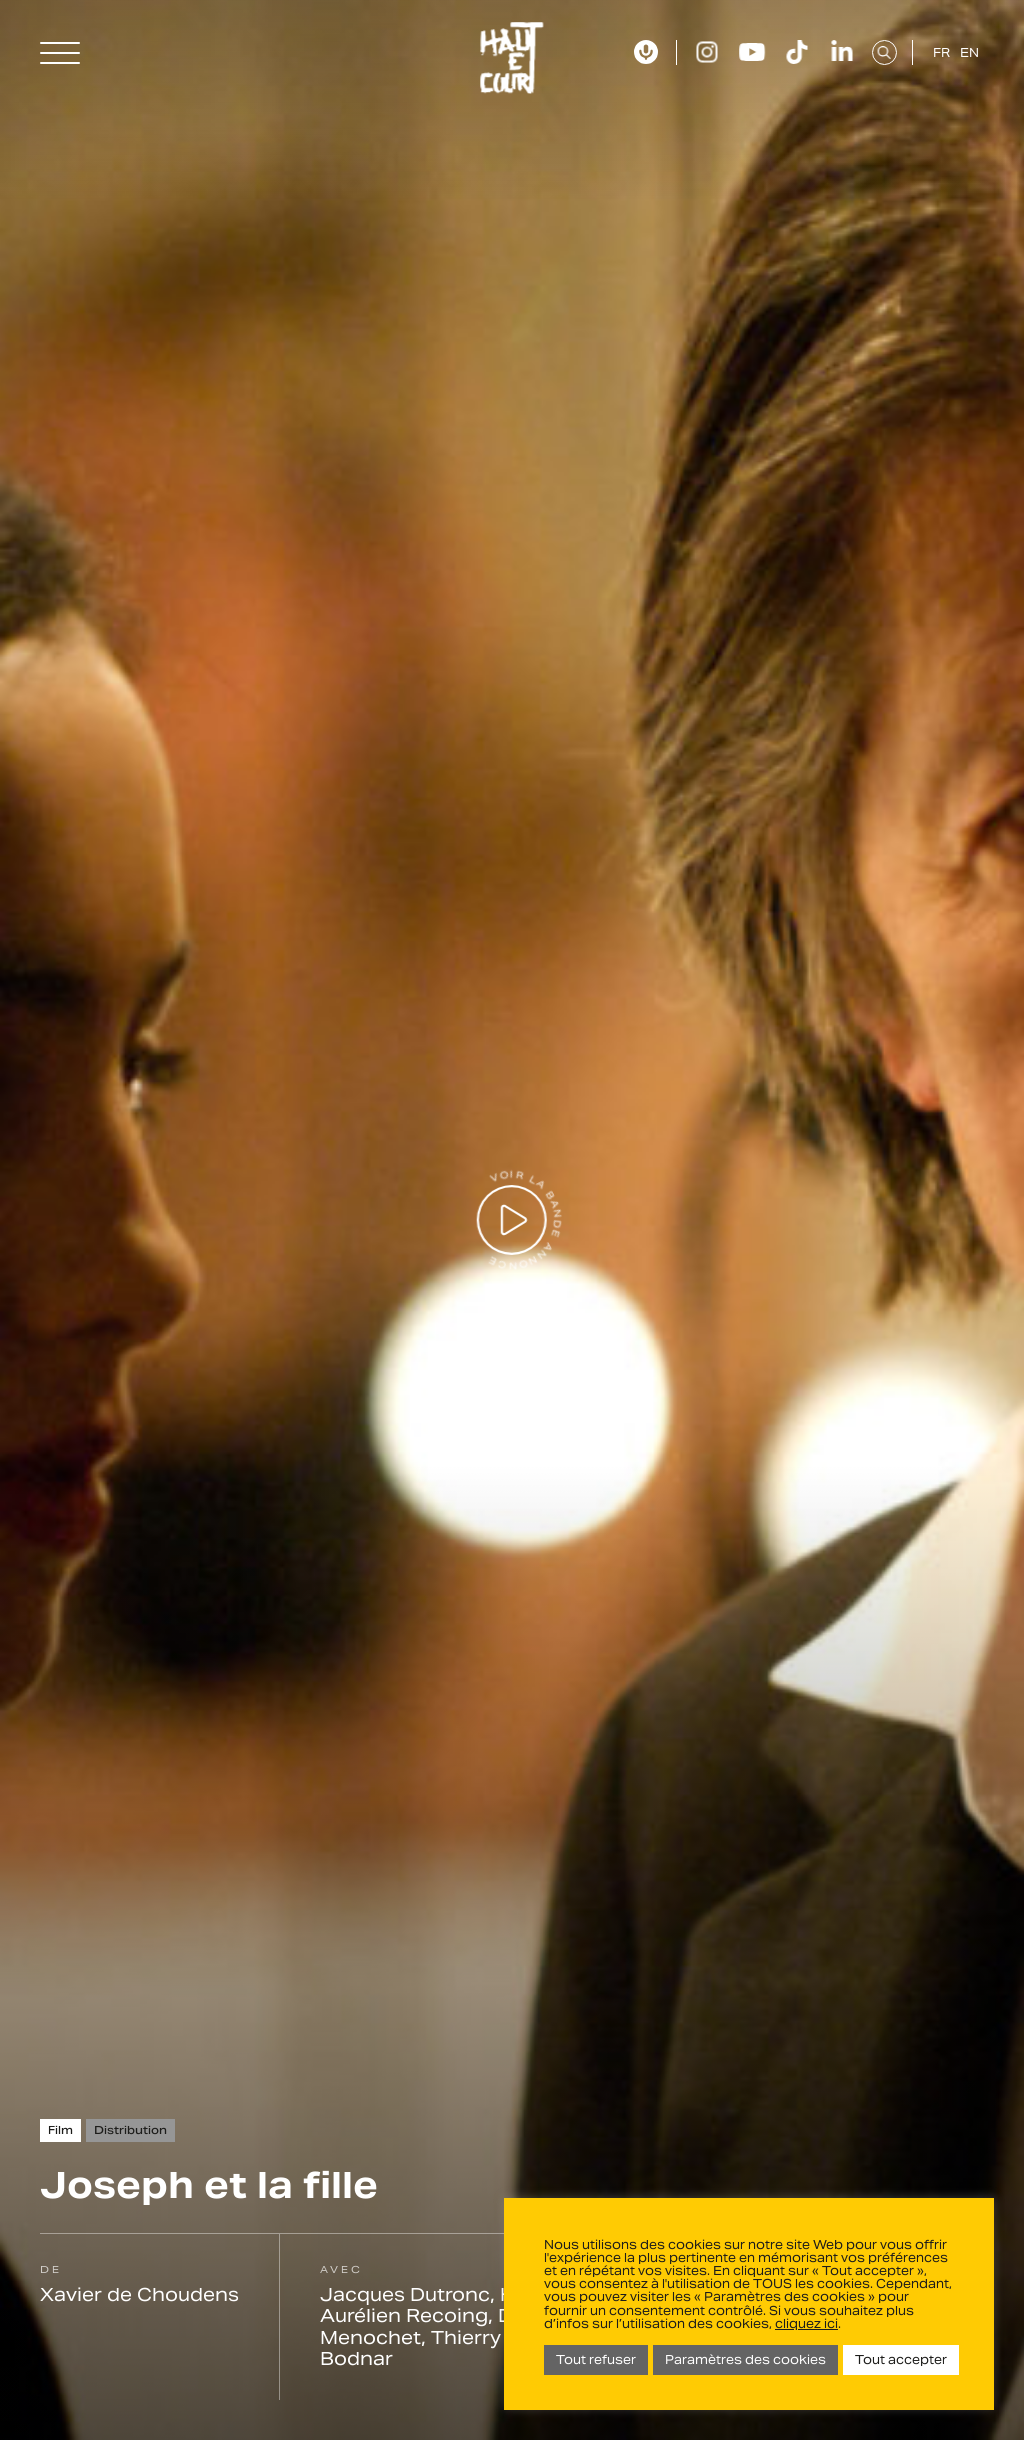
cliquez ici (806, 2323)
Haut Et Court (512, 58)
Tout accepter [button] (901, 2359)
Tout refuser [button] (596, 2359)
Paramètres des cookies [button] (745, 2359)
